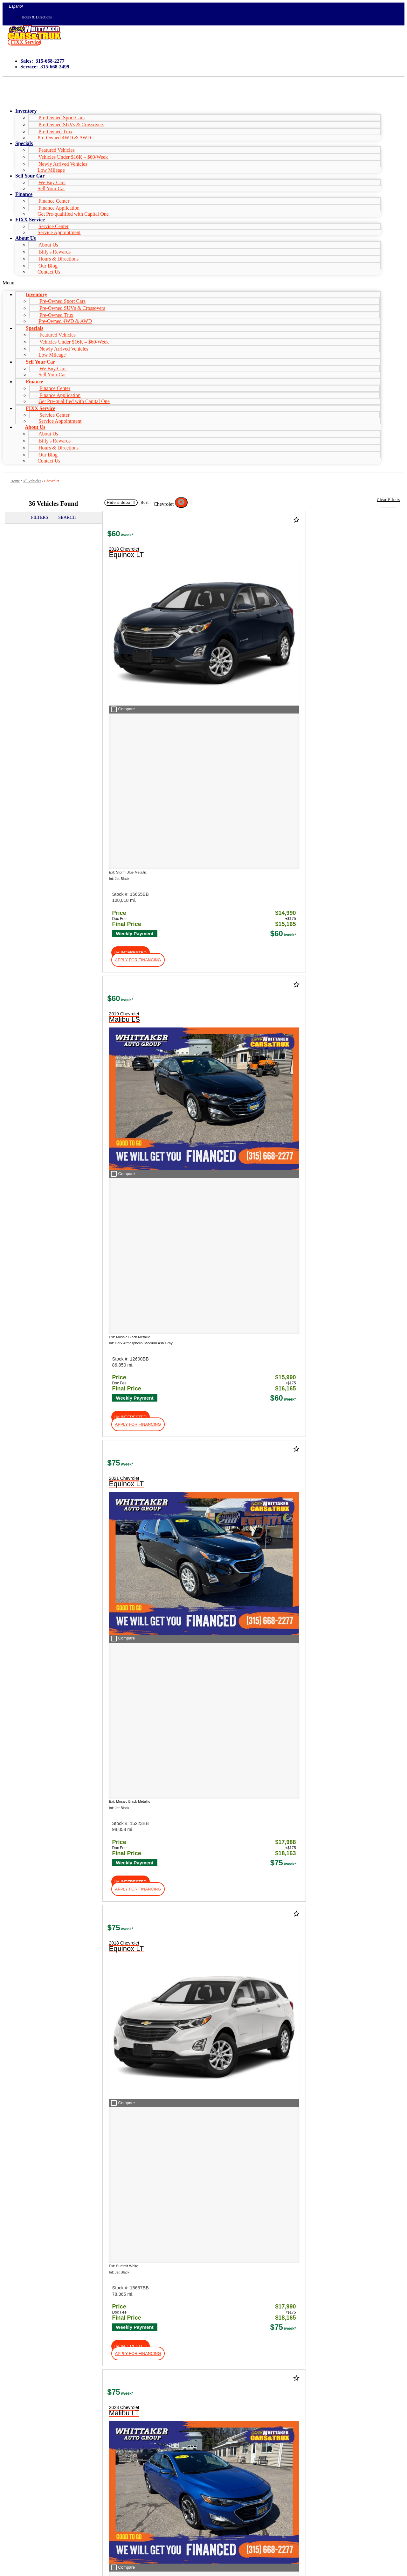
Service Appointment (59, 232)
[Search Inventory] (60, 2203)
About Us (25, 238)
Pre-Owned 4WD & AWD (64, 137)
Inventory (26, 111)
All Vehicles (32, 481)
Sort (145, 502)
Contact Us (49, 272)
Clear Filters (388, 500)
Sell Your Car (51, 188)
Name (26, 2534)
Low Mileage (51, 170)
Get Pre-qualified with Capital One (73, 214)
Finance (23, 194)
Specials (24, 143)
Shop (9, 1867)
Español (16, 6)
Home (15, 481)
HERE (365, 2085)
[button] (24, 42)
